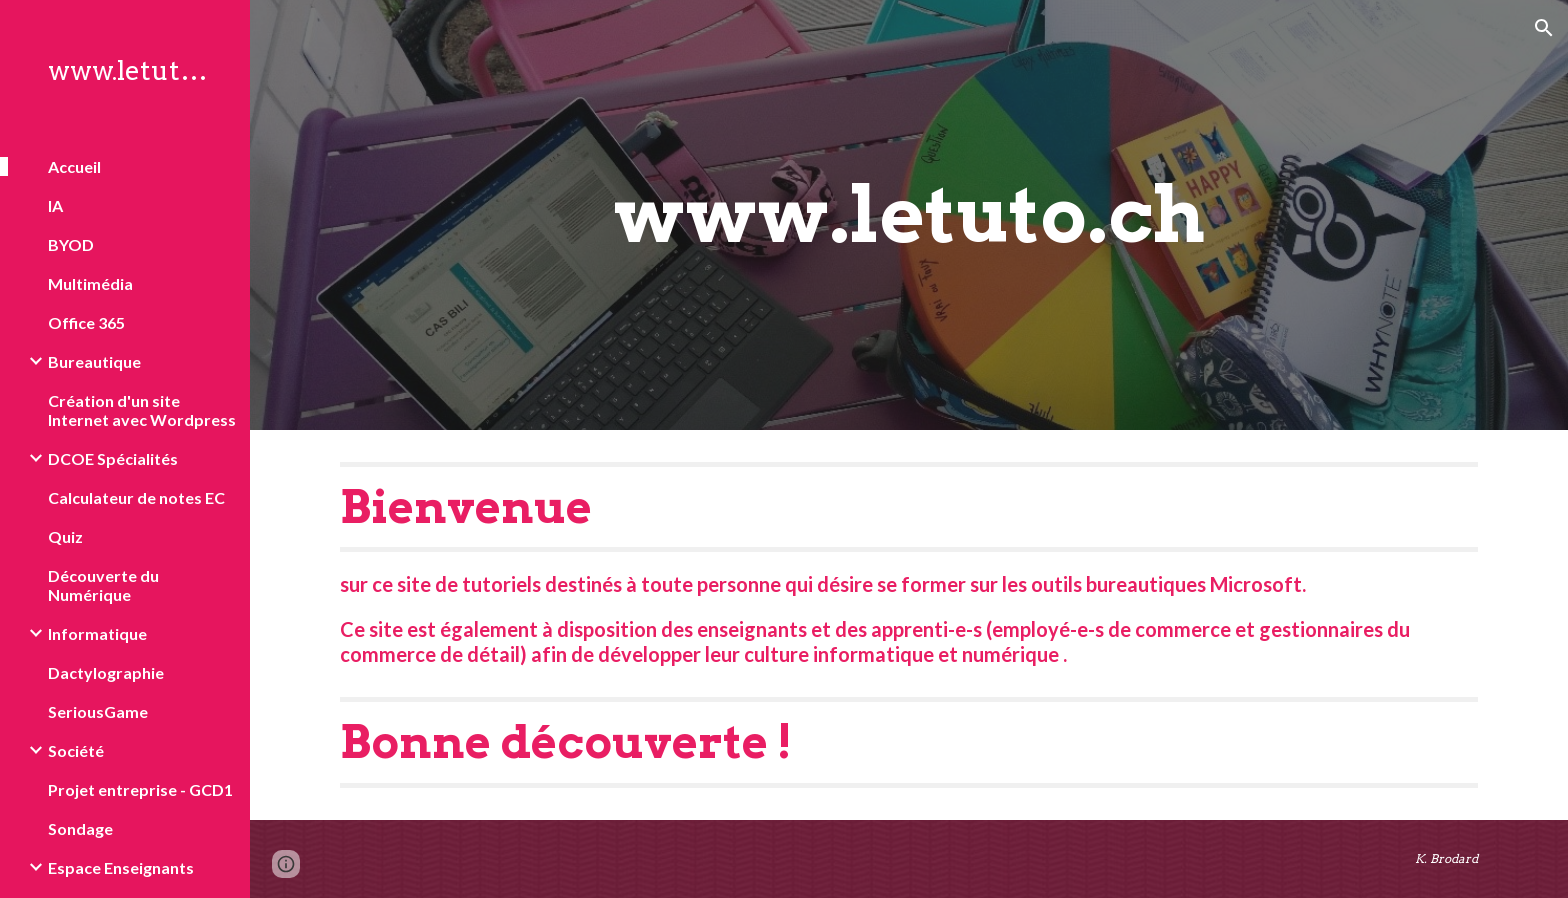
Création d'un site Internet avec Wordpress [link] (142, 410)
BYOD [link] (71, 244)
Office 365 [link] (86, 322)
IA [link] (55, 205)
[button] (1544, 28)
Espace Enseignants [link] (121, 867)
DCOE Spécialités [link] (113, 458)
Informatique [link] (97, 633)
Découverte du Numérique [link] (103, 585)
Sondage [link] (80, 828)
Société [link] (76, 750)
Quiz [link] (65, 536)
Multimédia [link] (90, 283)
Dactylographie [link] (106, 672)
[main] (909, 215)
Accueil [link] (74, 166)
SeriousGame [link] (98, 711)
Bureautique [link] (94, 361)
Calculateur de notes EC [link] (136, 497)
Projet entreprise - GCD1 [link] (140, 789)
